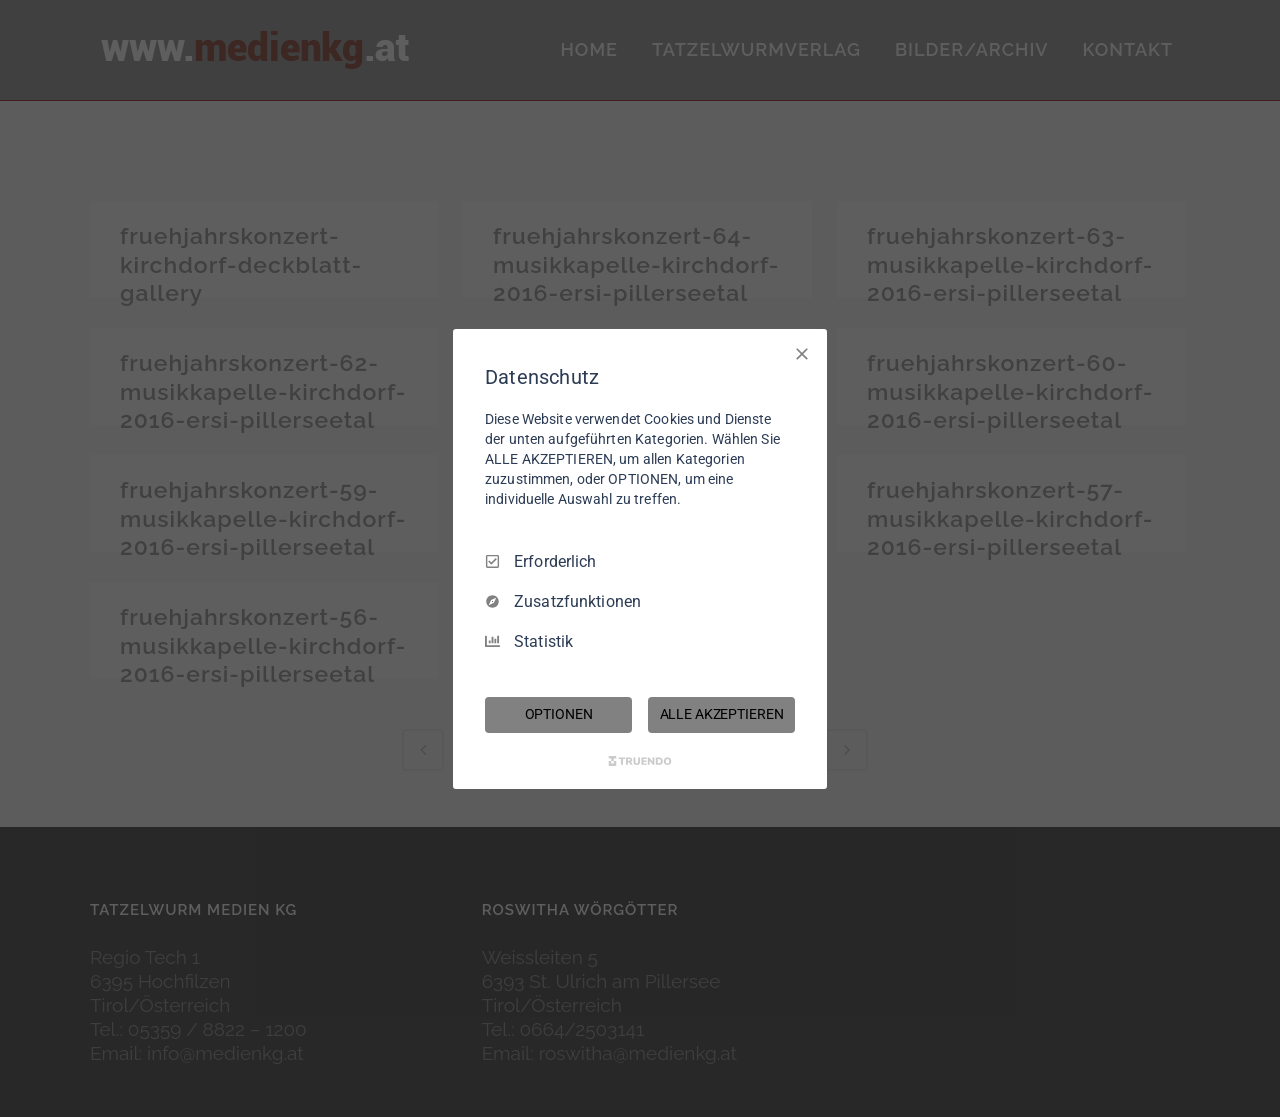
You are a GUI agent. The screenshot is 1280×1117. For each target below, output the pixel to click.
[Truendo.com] (640, 761)
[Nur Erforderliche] (802, 353)
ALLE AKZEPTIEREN (722, 714)
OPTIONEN (559, 714)
